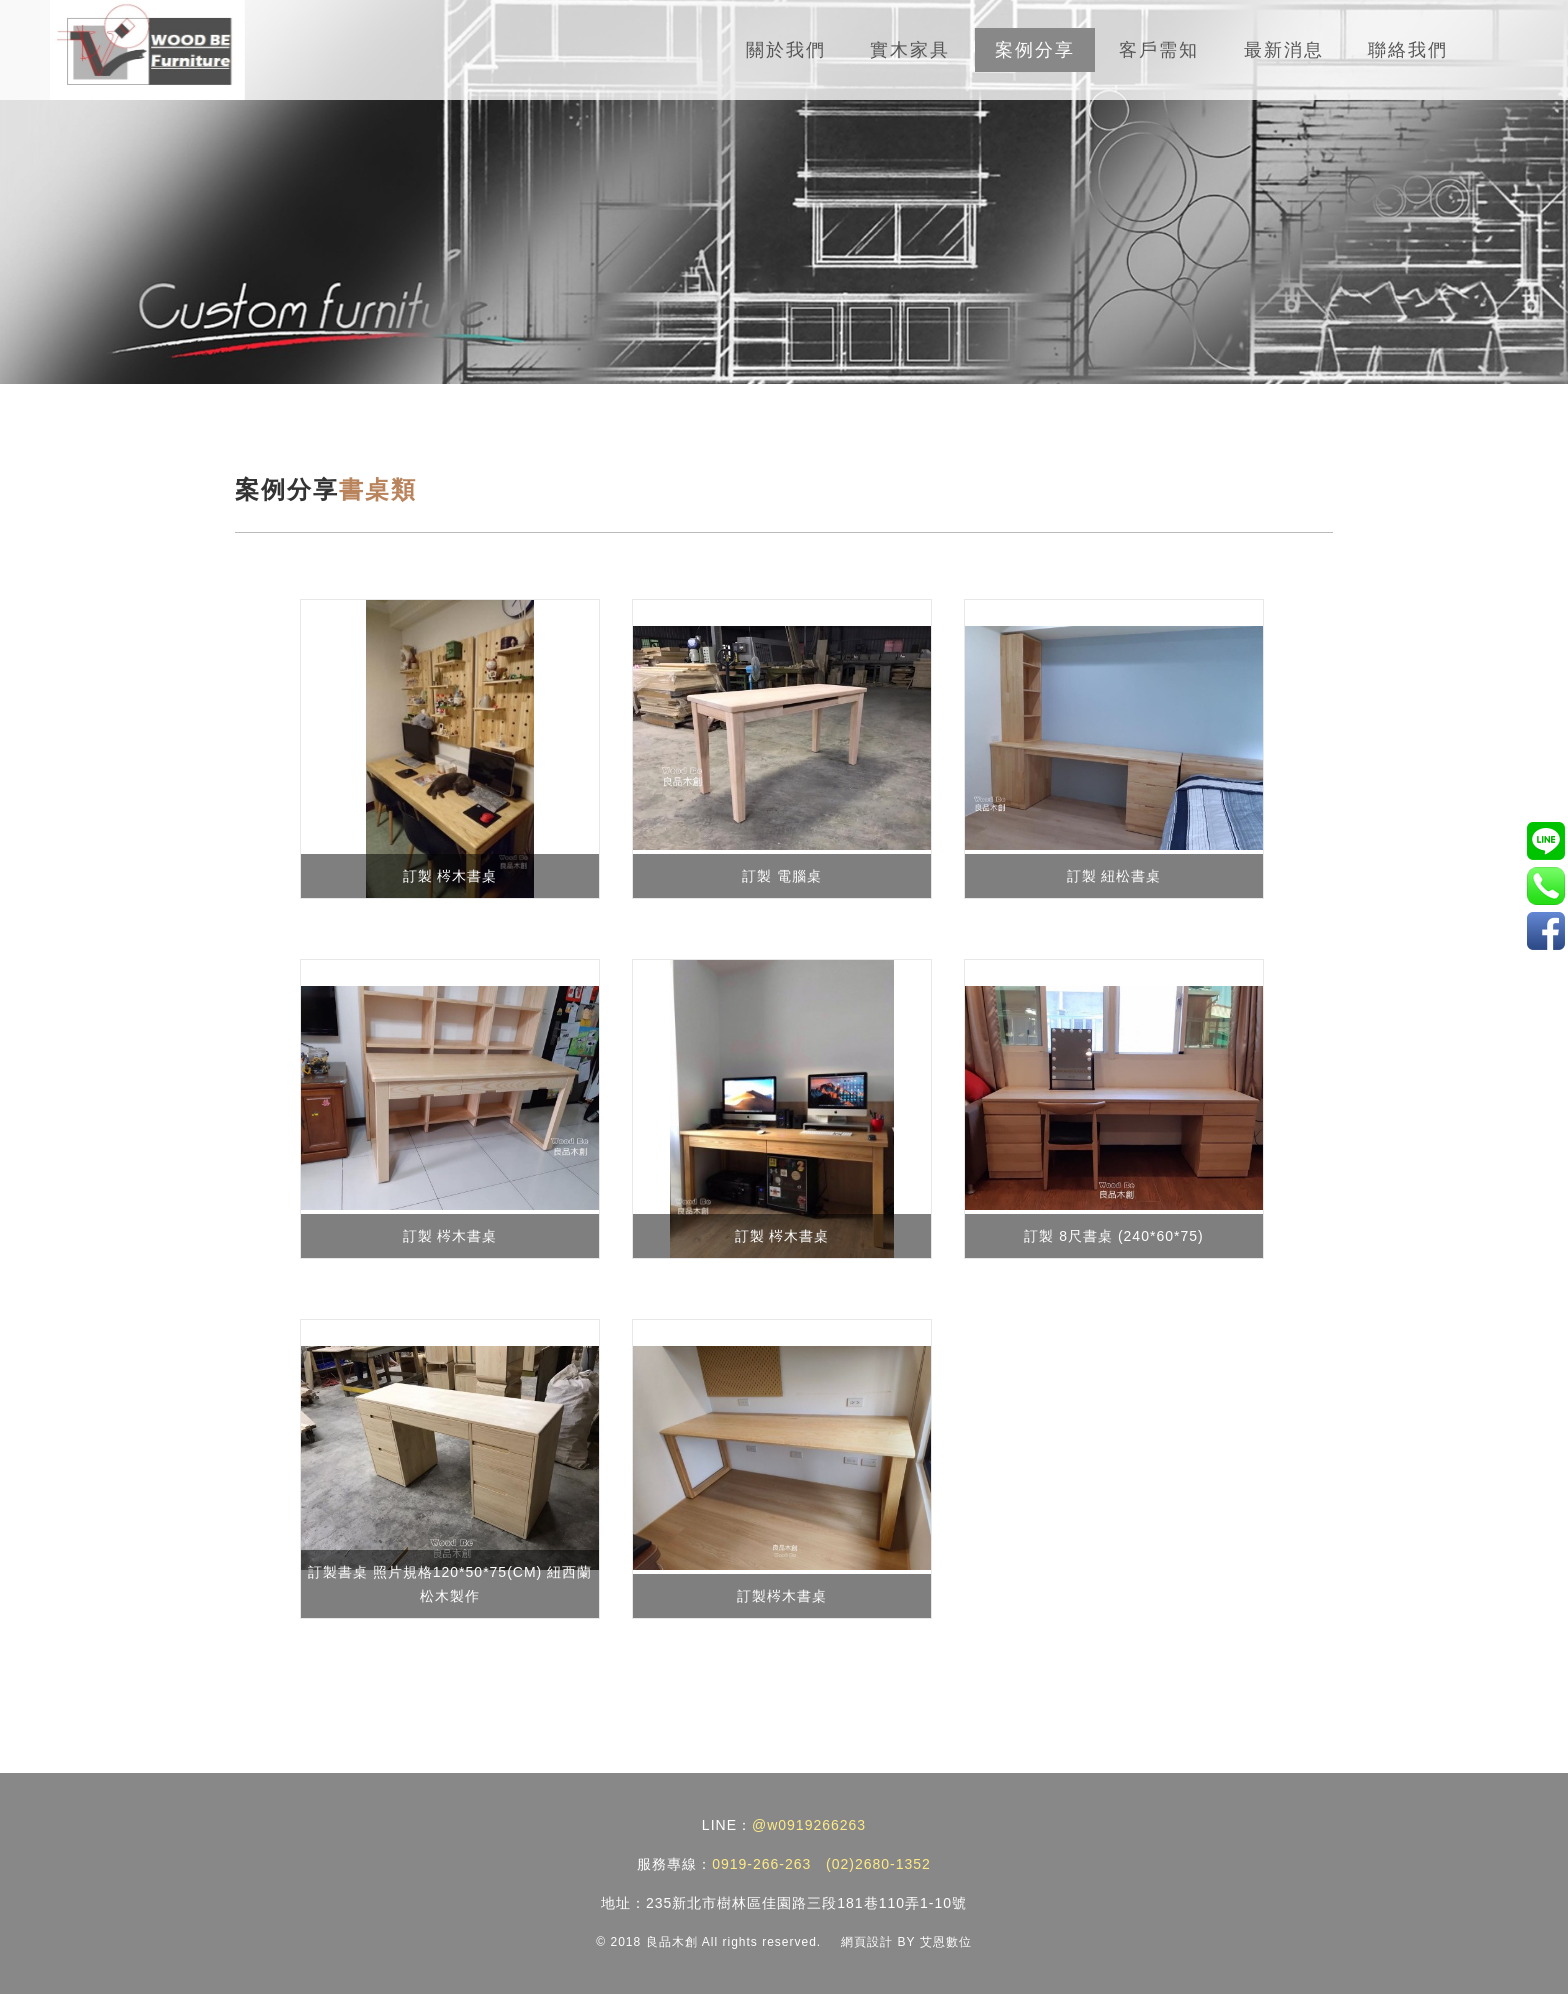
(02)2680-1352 (878, 1864)
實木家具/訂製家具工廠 (1545, 930)
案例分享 (1035, 50)
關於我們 (786, 50)
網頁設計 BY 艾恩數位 (906, 1942)
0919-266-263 (761, 1864)
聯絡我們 (1408, 50)
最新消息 (1284, 50)
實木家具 (910, 50)
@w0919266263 (809, 1825)
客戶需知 (1159, 50)
